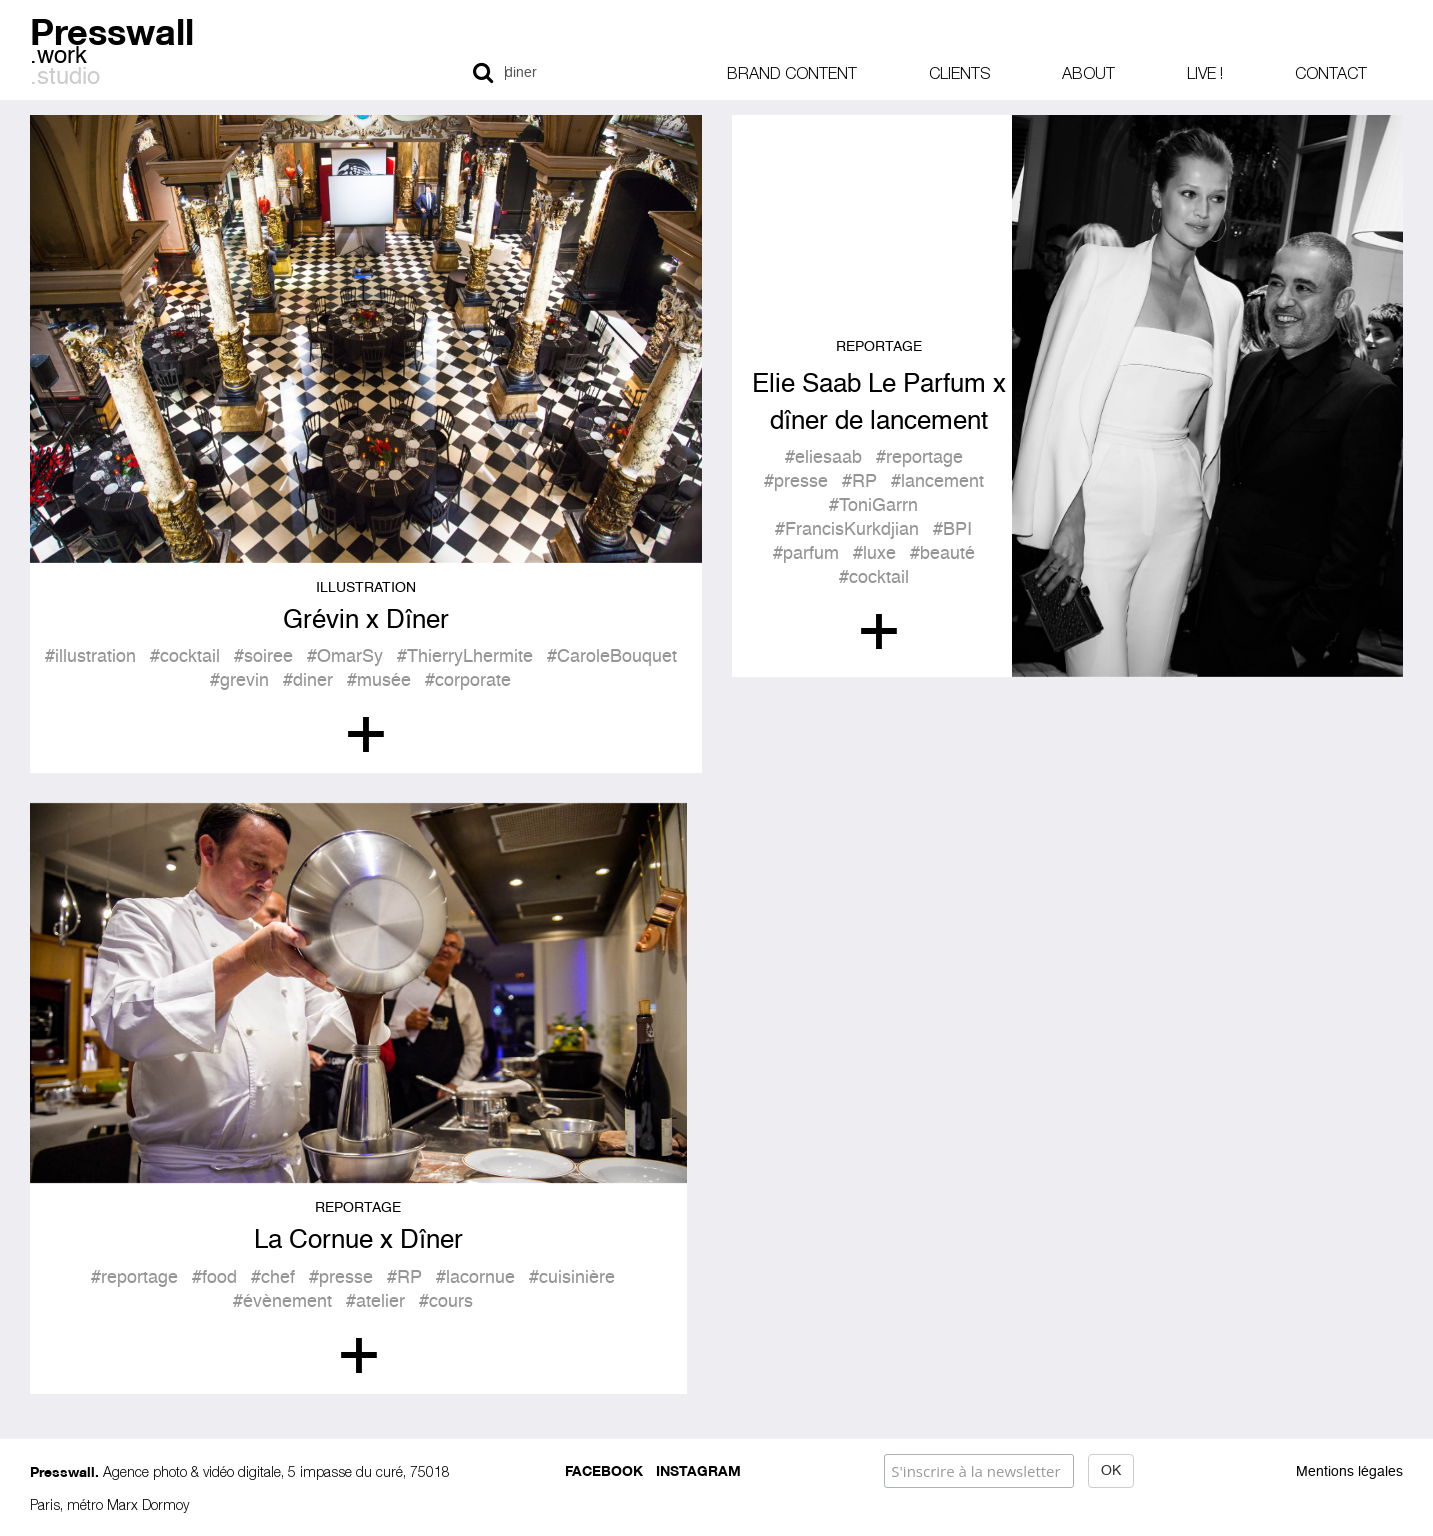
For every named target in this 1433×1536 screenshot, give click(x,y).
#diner (308, 681)
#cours (446, 1302)
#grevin (239, 681)
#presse (796, 482)
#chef (273, 1278)
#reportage (919, 458)
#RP (859, 482)
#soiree (263, 657)
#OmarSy (345, 657)
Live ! (1205, 73)
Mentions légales (1349, 1472)
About (1088, 73)
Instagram (698, 1469)
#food (214, 1278)
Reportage (879, 347)
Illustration (366, 588)
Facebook (604, 1469)
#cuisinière (572, 1278)
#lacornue (475, 1278)
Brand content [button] (792, 73)
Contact (1331, 73)
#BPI (952, 530)
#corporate (468, 681)
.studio (65, 78)
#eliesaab (823, 458)
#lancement (937, 482)
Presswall (112, 28)
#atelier (375, 1302)
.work (58, 57)
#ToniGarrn (873, 506)
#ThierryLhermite (465, 657)
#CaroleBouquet (612, 657)
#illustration (90, 657)
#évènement (282, 1302)
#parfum (806, 554)
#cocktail (185, 657)
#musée (379, 681)
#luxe (874, 554)
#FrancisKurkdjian (847, 530)
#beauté (942, 554)
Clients (959, 73)
